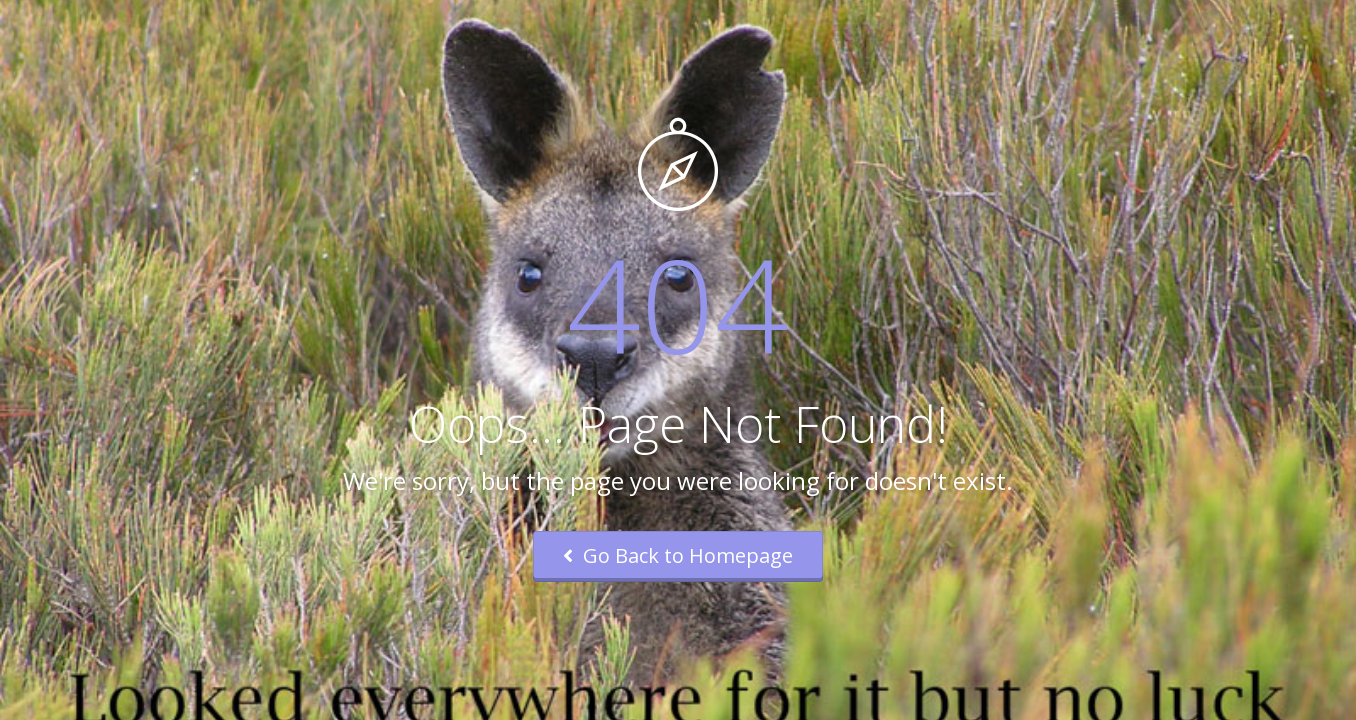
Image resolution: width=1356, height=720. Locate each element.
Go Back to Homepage (678, 555)
